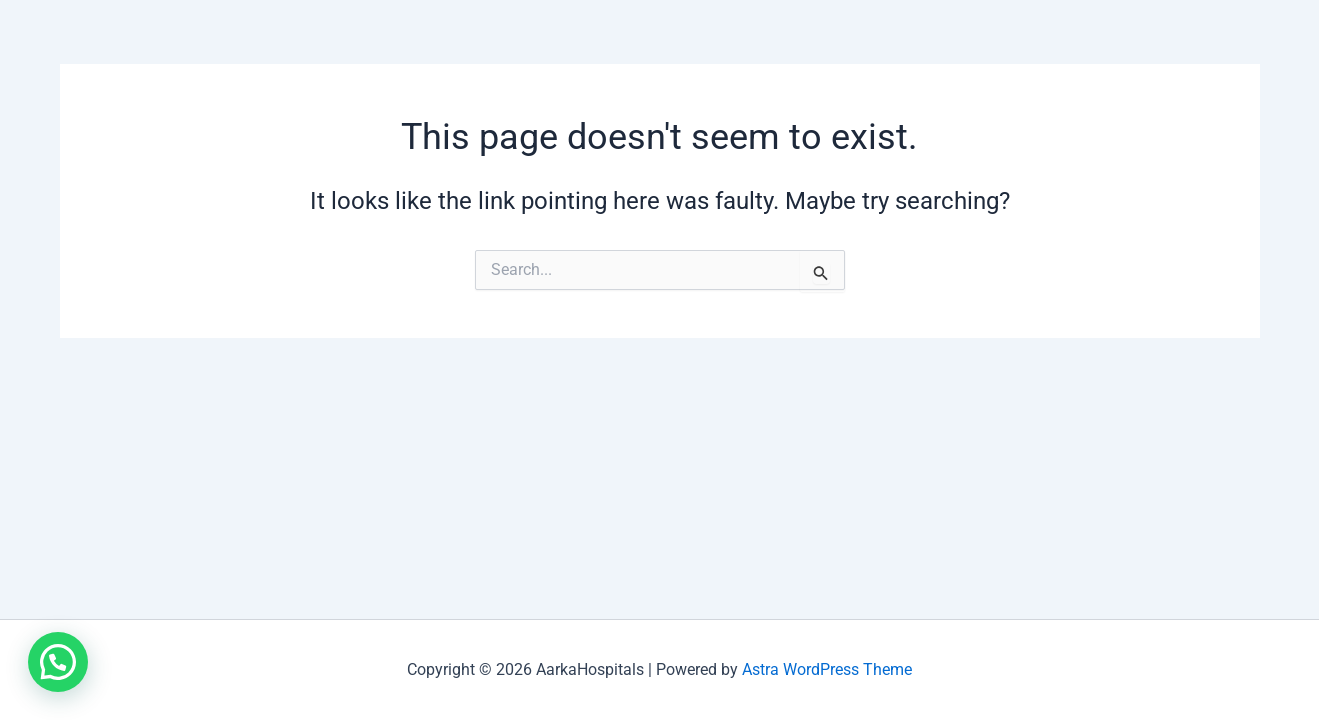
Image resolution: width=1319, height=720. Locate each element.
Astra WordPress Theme (827, 669)
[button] (58, 662)
